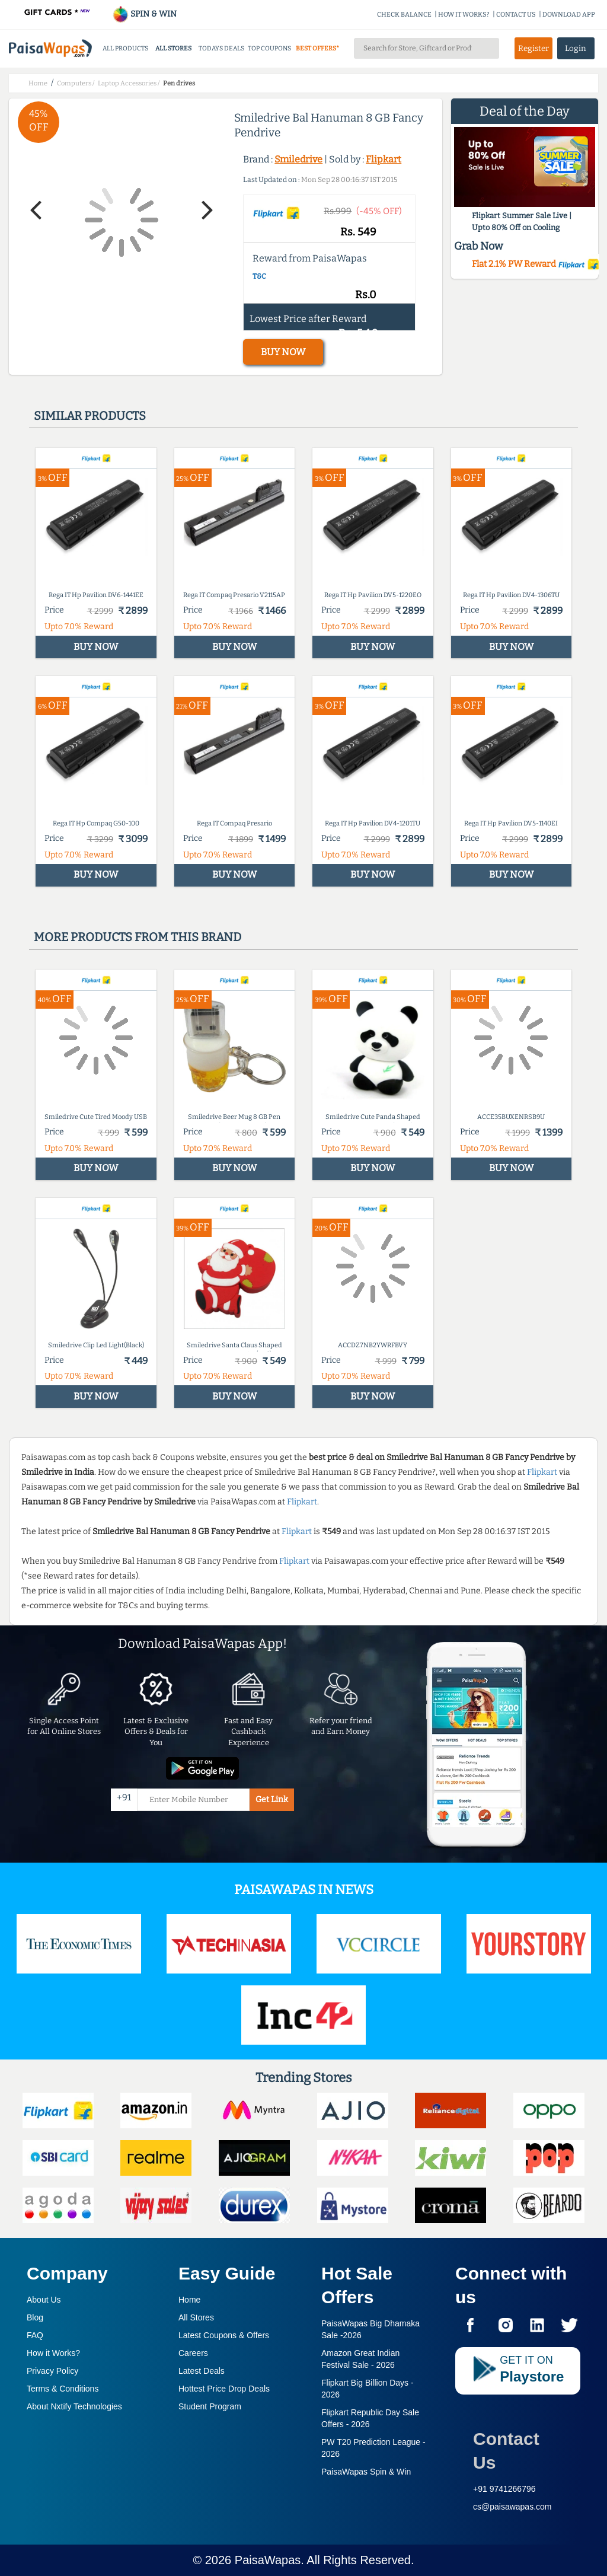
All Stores (196, 2317)
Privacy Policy (52, 2371)
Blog (35, 2317)
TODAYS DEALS (221, 48)
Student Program (209, 2406)
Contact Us (506, 2450)
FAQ (35, 2335)
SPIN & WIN (144, 14)
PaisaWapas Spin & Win (366, 2471)
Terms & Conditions (62, 2388)
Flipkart (383, 159)
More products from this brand (137, 937)
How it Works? (53, 2353)
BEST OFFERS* (317, 48)
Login (575, 48)
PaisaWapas (268, 2560)
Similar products (90, 416)
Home (189, 2299)
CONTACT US (516, 14)
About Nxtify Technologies (74, 2406)
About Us (44, 2299)
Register (533, 48)
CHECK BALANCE (404, 14)
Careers (193, 2353)
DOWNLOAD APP (568, 14)
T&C (259, 276)
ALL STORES (173, 48)
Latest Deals (201, 2371)
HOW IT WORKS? (464, 14)
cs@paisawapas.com (512, 2506)
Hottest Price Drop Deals (224, 2388)
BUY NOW (283, 352)
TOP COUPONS (269, 48)
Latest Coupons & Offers (223, 2335)
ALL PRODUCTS (125, 48)
